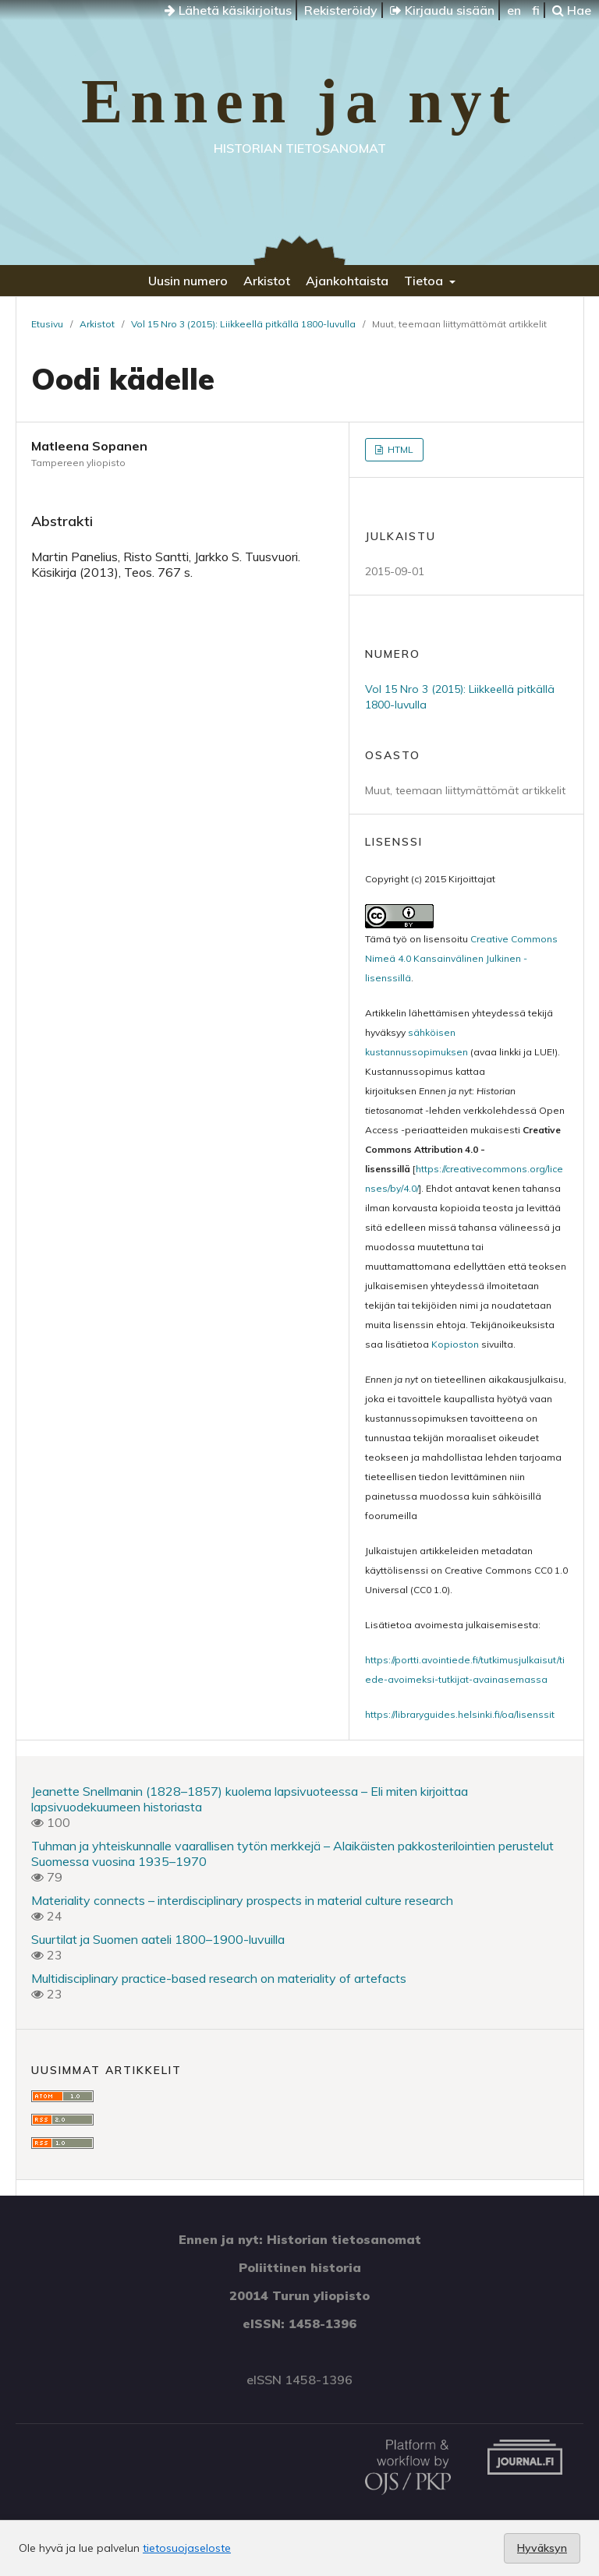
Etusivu (47, 324)
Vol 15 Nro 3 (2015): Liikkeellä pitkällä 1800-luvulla (243, 324)
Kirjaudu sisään (442, 10)
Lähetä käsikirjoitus (228, 10)
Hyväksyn (542, 2548)
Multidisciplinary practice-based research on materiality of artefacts (218, 1978)
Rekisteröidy (340, 10)
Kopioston (455, 1344)
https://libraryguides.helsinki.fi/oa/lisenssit (460, 1714)
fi (536, 10)
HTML (399, 449)
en (514, 10)
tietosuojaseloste (187, 2548)
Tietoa (425, 280)
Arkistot (266, 280)
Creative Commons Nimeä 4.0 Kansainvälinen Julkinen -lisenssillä (461, 958)
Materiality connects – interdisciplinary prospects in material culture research (242, 1900)
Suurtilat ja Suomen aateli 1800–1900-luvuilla (158, 1939)
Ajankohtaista (347, 280)
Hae (571, 10)
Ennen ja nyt (299, 101)
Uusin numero (188, 280)
